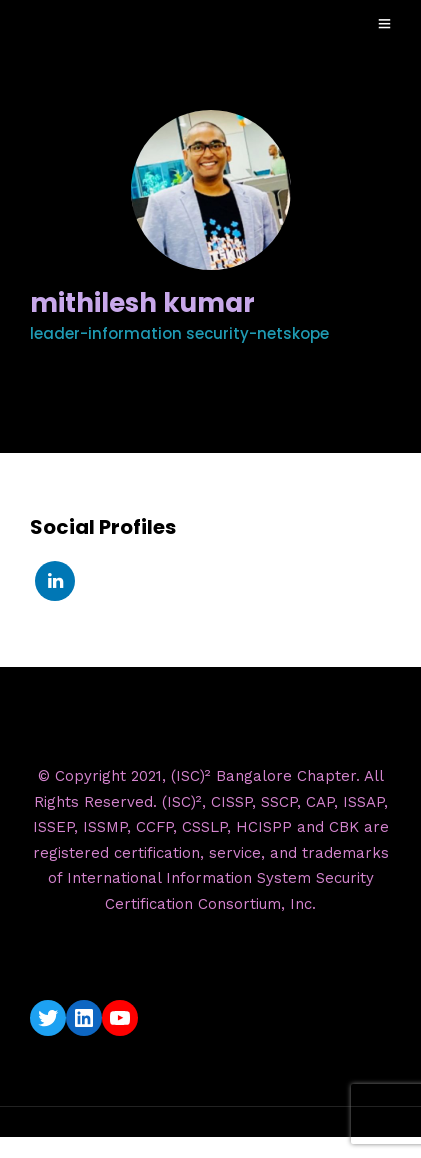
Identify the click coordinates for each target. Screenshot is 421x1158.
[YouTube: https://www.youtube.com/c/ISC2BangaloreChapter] (120, 1018)
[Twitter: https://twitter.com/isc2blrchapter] (48, 1018)
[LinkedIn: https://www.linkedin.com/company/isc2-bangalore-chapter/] (84, 1018)
